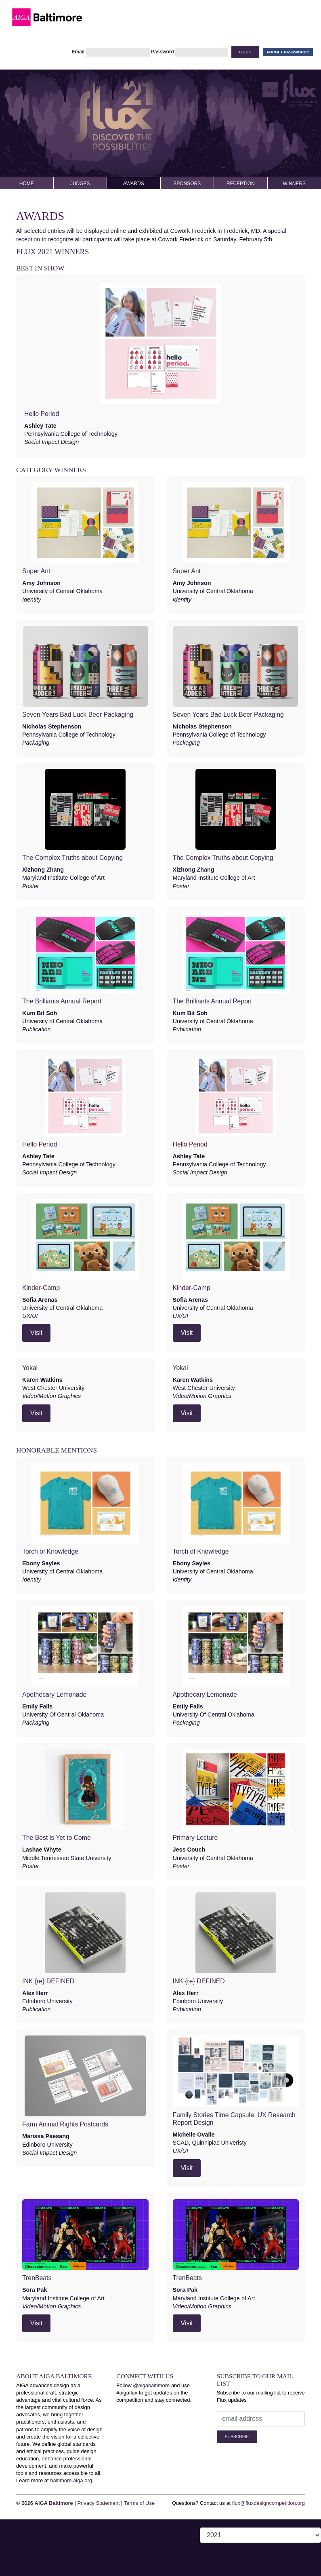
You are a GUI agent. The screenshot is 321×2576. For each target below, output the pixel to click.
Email (77, 52)
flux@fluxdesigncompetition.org (268, 2503)
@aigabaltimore (151, 2385)
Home (26, 183)
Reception (241, 183)
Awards (133, 183)
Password (162, 52)
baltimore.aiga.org (71, 2480)
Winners (294, 183)
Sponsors (187, 183)
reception (28, 239)
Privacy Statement (98, 2503)
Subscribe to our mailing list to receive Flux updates (261, 2396)
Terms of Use (139, 2503)
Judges (80, 183)
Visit (36, 1332)
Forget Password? (288, 52)
